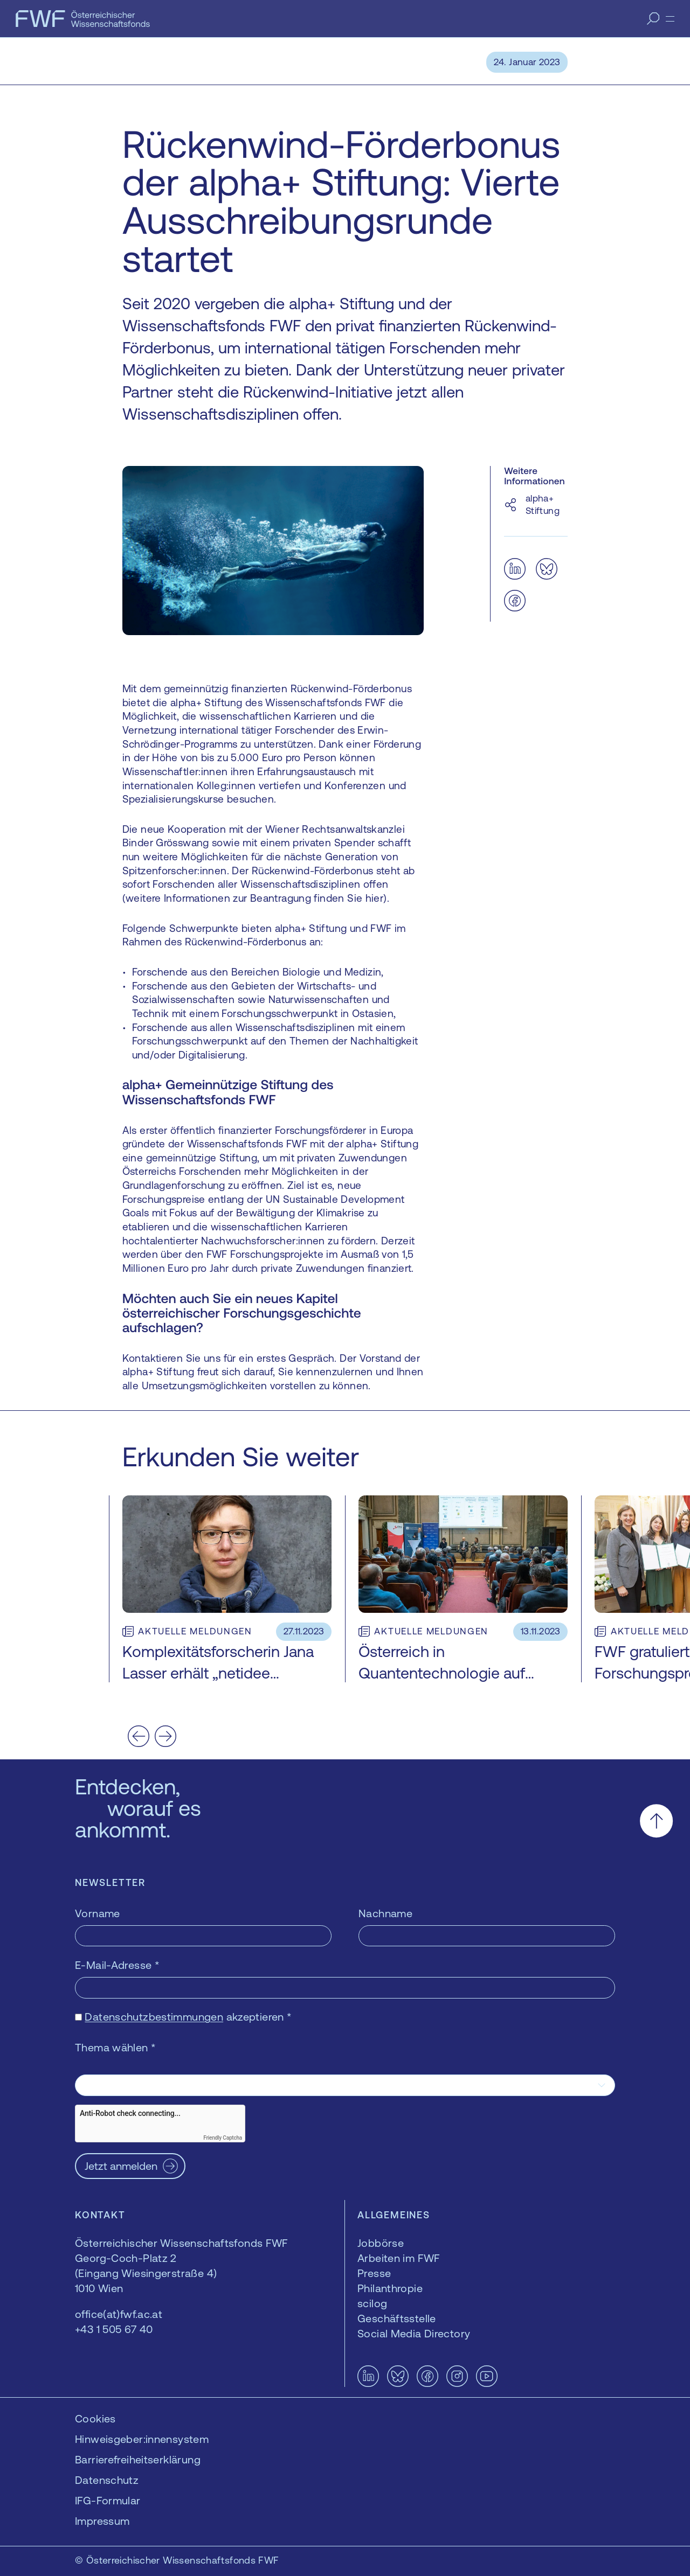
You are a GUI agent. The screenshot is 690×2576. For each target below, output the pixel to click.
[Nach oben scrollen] (656, 1820)
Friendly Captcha (222, 2138)
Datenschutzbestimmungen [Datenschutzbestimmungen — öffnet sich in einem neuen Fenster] (154, 2016)
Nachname (385, 1913)
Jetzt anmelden (121, 2166)
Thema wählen (115, 2047)
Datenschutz (107, 2480)
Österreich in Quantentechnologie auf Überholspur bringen (441, 1672)
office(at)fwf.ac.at (118, 2314)
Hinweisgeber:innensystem (142, 2439)
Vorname (97, 1913)
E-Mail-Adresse (117, 1965)
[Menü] (670, 19)
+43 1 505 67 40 (114, 2329)
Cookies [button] (95, 2418)
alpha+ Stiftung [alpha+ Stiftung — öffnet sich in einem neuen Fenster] (543, 504)
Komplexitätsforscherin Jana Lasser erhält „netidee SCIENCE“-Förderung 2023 (218, 1672)
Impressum (102, 2521)
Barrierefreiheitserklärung (138, 2459)
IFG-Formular (108, 2500)
